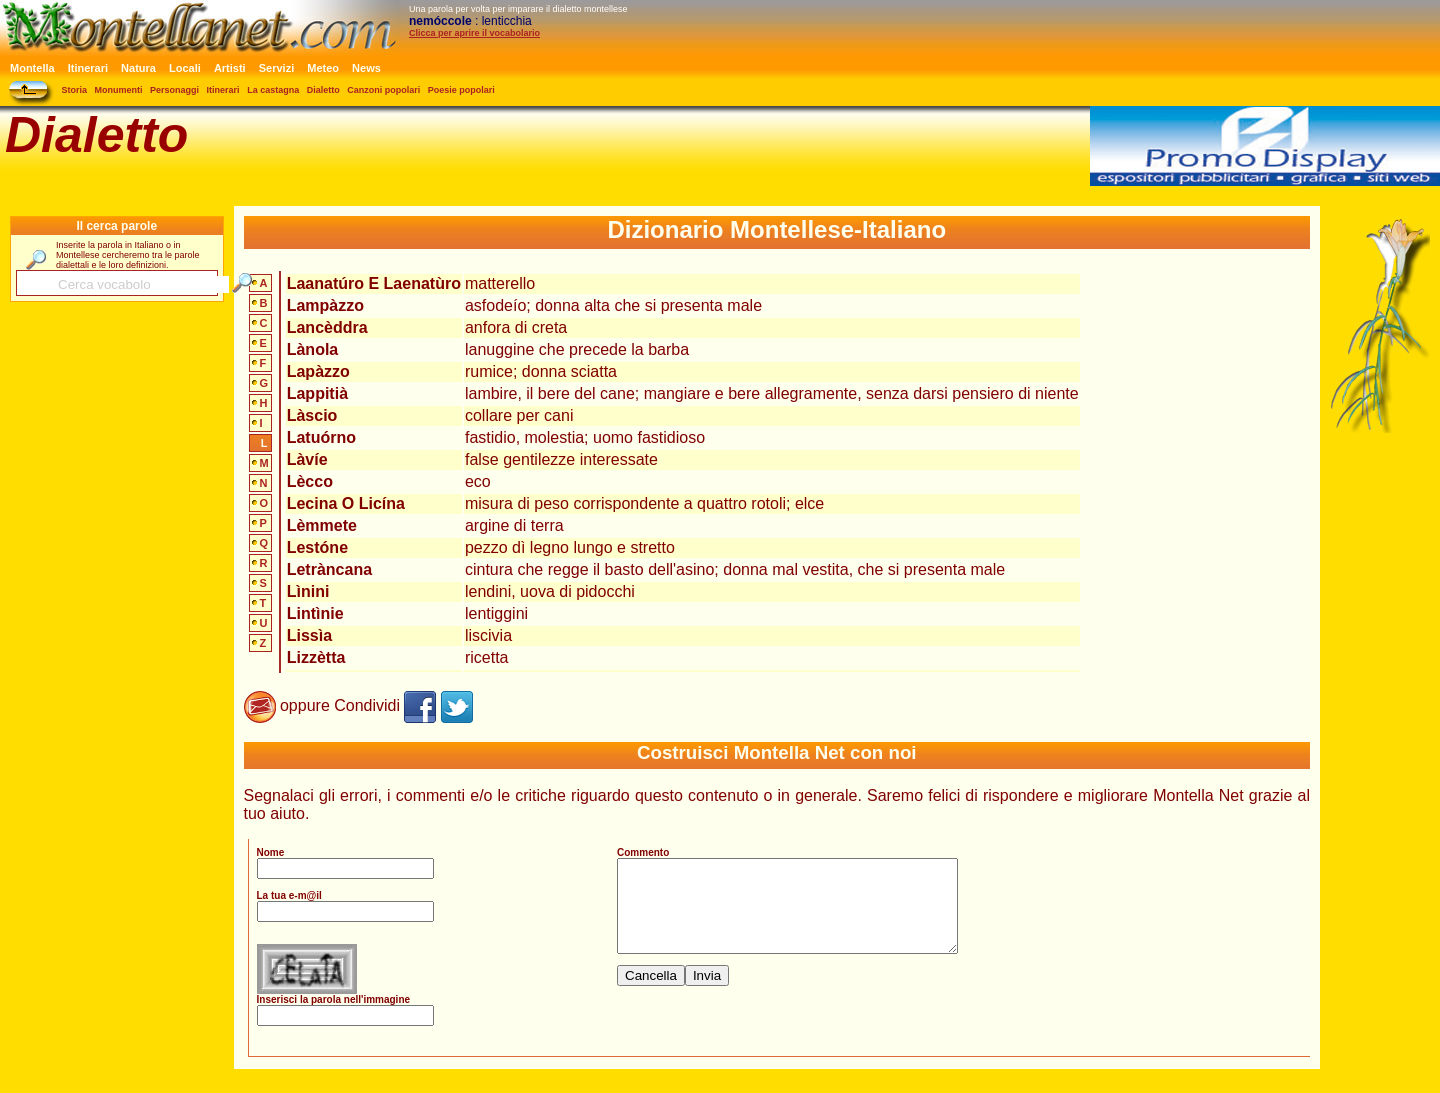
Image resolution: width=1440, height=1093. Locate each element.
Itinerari (88, 68)
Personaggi (174, 90)
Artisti (230, 68)
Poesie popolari (461, 90)
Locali (185, 68)
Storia (75, 90)
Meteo (323, 68)
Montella (32, 68)
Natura (138, 68)
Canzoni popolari (383, 90)
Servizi (276, 68)
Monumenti (119, 90)
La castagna (273, 90)
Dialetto (323, 90)
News (366, 68)
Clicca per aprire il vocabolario (474, 33)
